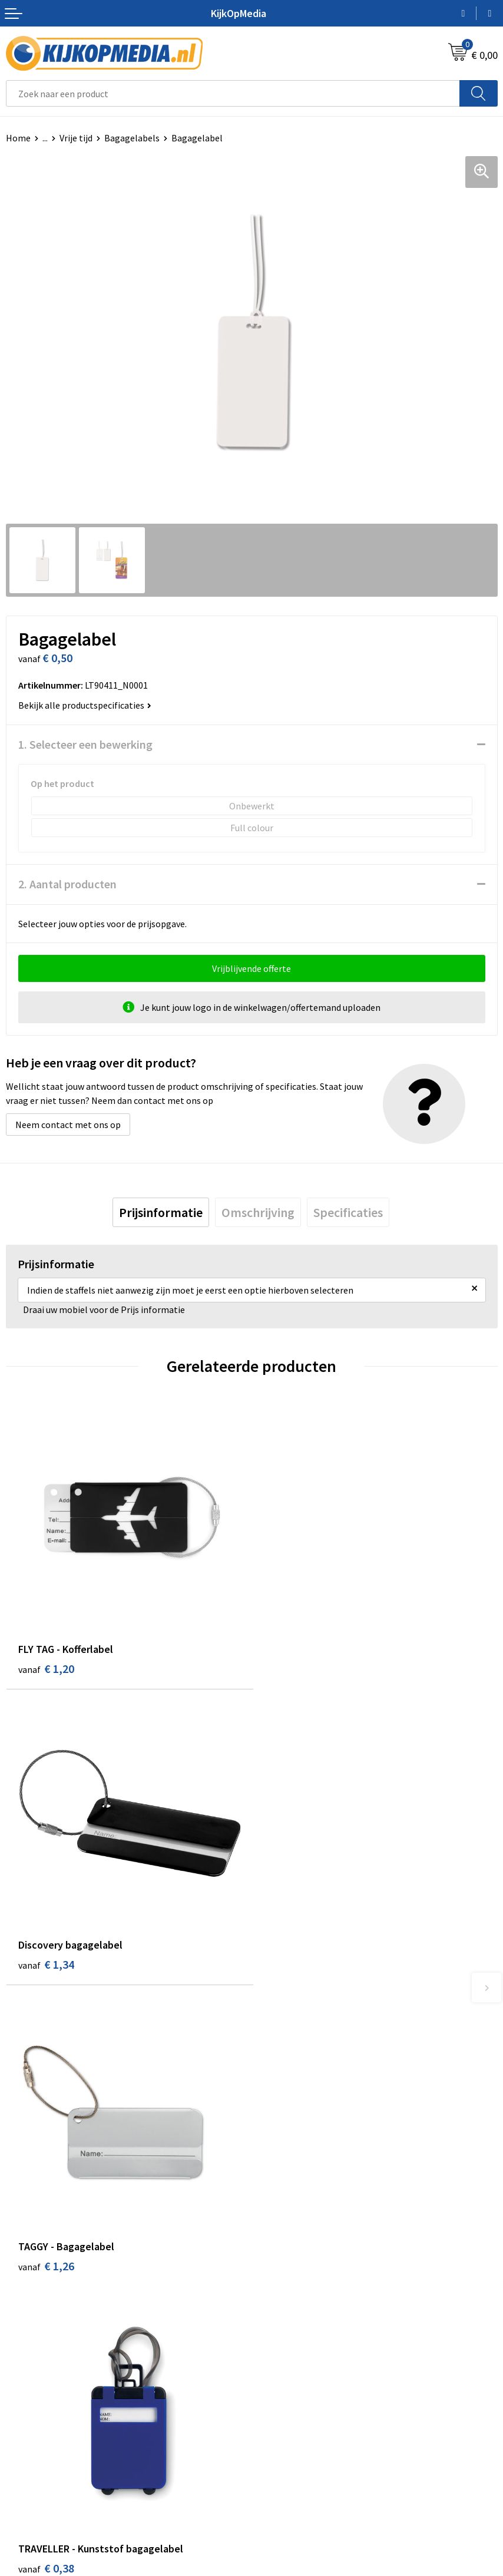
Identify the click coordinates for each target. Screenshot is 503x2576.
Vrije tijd (75, 138)
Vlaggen (273, 2241)
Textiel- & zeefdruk (295, 2294)
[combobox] (233, 93)
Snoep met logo (289, 2330)
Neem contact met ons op (68, 1124)
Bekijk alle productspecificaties (84, 705)
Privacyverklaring (292, 2443)
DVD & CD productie (296, 2187)
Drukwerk (276, 2169)
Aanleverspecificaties (49, 2443)
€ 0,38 (292, 1965)
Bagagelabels (132, 138)
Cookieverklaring (291, 2425)
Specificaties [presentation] (348, 1212)
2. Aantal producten (67, 884)
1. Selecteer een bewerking (85, 744)
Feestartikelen (287, 2348)
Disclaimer (278, 2461)
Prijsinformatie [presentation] (161, 1212)
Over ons (23, 2425)
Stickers (273, 2276)
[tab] (160, 1212)
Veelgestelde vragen (47, 2461)
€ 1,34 (292, 1666)
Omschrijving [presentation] (257, 1212)
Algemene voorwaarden (305, 2407)
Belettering (281, 2222)
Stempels (276, 2312)
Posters (273, 2258)
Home (18, 138)
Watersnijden (284, 2205)
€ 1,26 (46, 1965)
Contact (22, 2407)
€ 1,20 (46, 1666)
